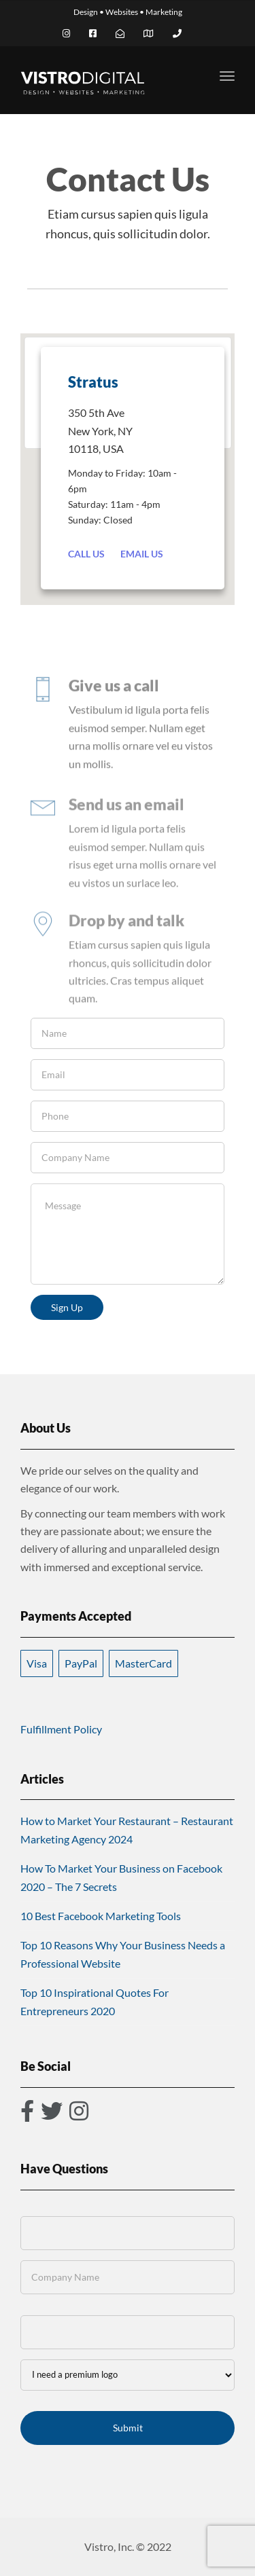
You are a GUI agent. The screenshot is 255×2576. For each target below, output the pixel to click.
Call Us (86, 553)
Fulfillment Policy (61, 1729)
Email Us (141, 553)
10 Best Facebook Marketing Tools (100, 1915)
